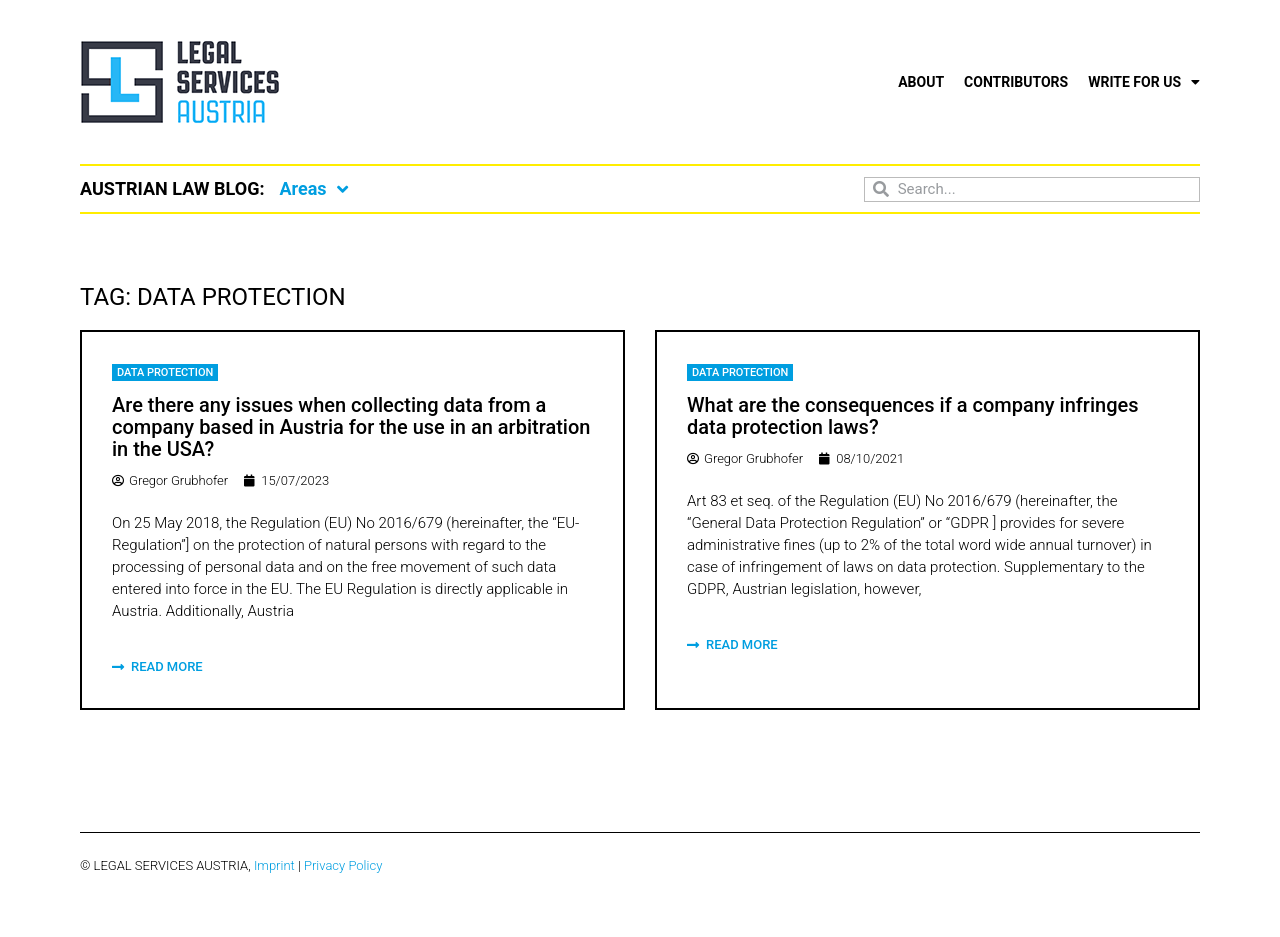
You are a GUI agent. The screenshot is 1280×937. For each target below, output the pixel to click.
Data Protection (165, 372)
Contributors (1016, 82)
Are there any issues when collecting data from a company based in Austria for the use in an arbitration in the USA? (351, 427)
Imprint (274, 865)
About (921, 82)
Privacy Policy (343, 865)
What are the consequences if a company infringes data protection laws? (913, 416)
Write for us (1144, 82)
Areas (313, 189)
